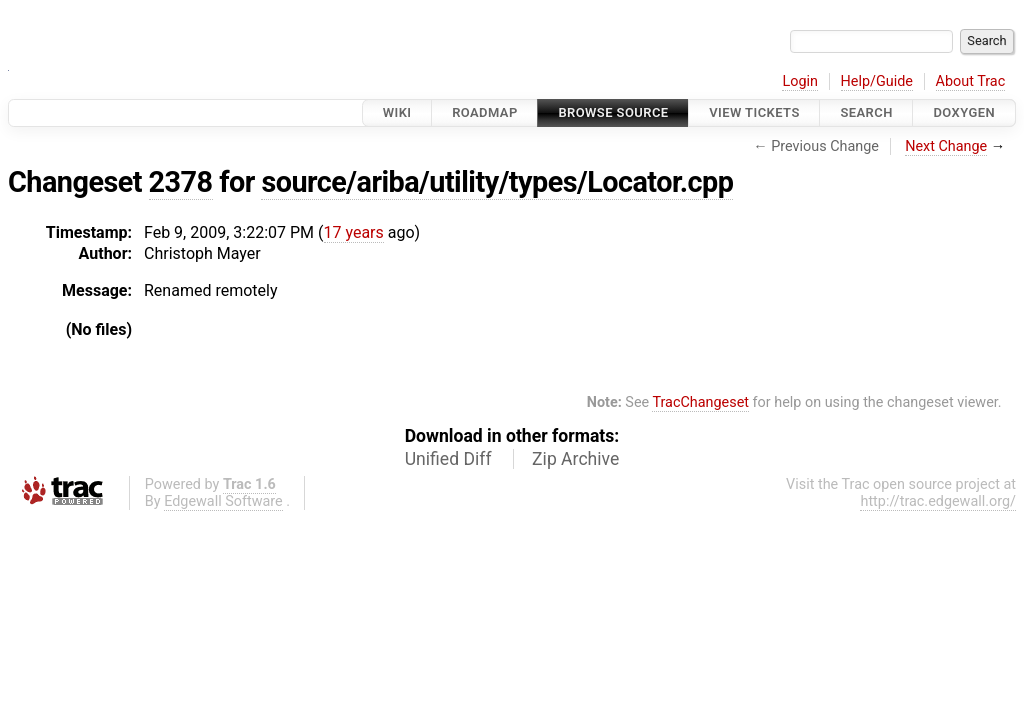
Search (866, 112)
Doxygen (964, 112)
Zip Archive (575, 459)
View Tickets (754, 112)
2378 (181, 182)
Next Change (946, 146)
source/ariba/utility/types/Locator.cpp (497, 182)
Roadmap (485, 112)
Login (800, 81)
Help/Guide (877, 81)
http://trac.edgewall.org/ (938, 501)
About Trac (971, 81)
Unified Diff (448, 459)
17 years (354, 232)
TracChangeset (700, 402)
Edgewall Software (223, 501)
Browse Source (613, 112)
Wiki (397, 112)
